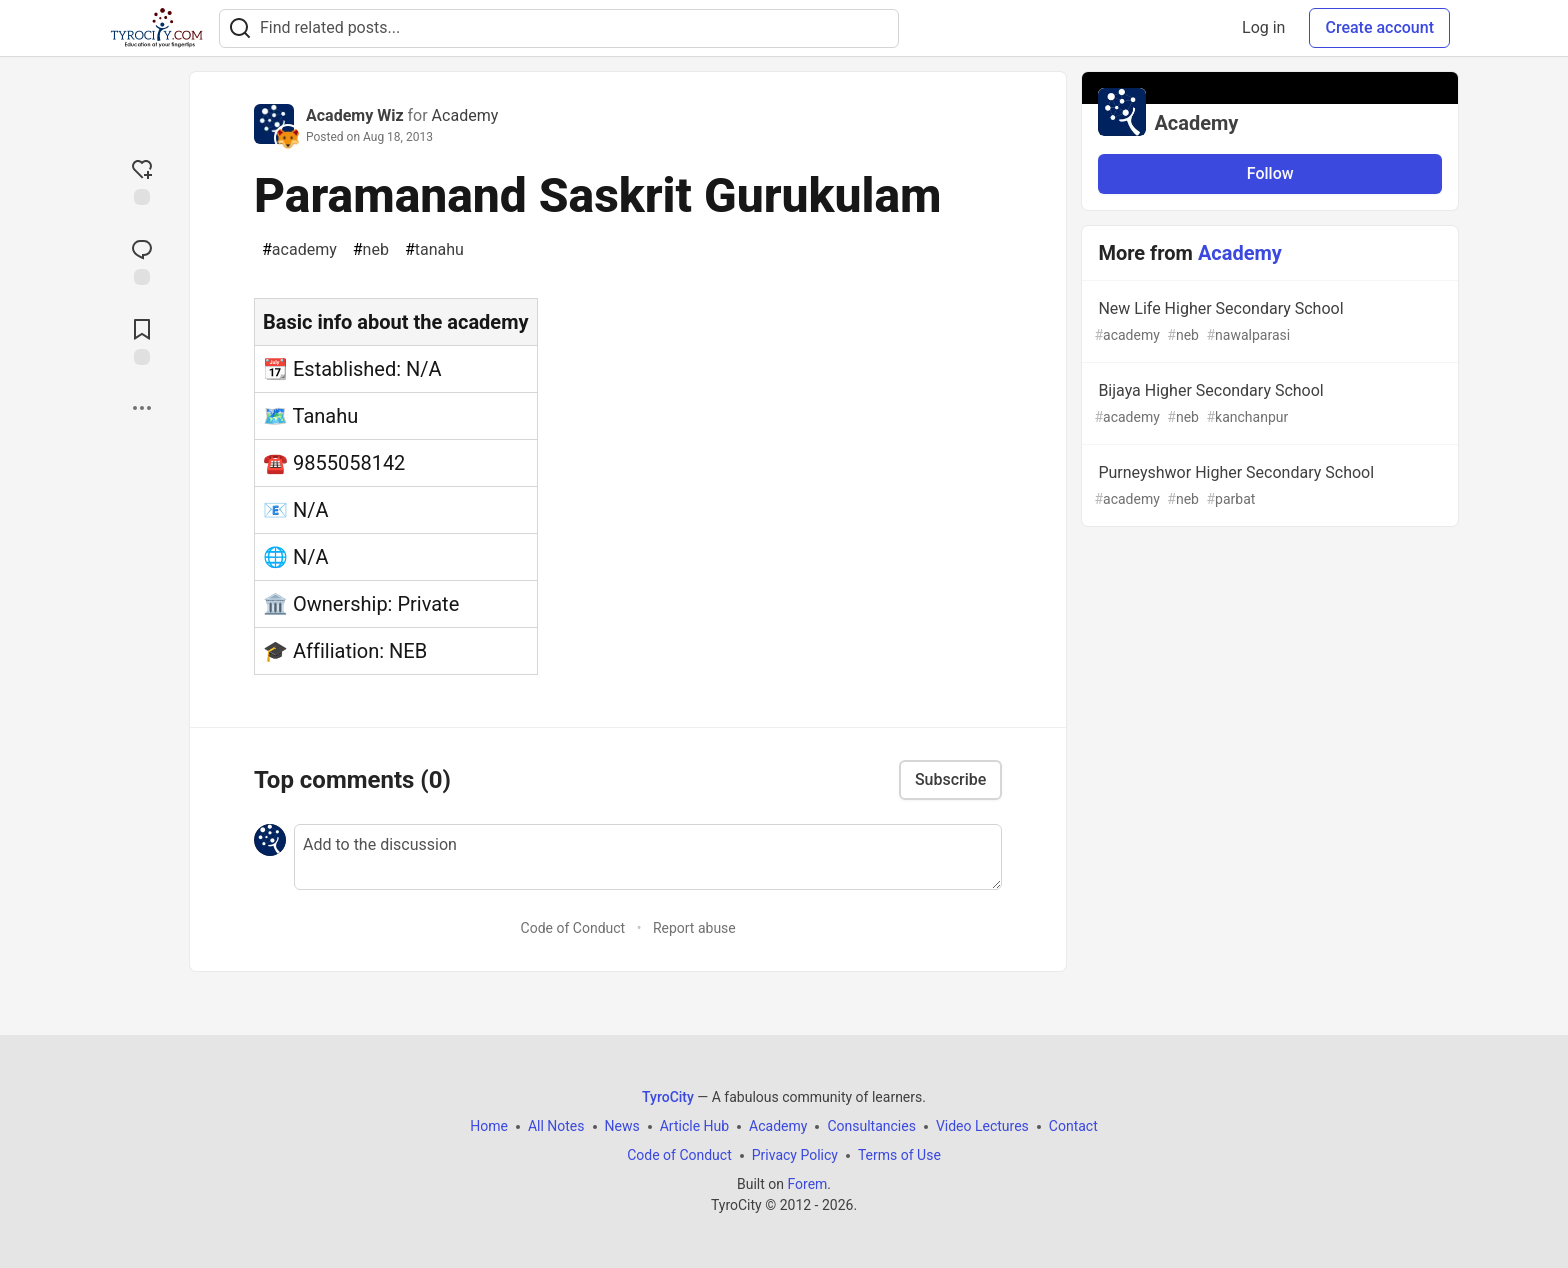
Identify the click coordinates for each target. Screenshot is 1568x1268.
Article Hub (694, 1126)
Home (489, 1126)
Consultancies (871, 1126)
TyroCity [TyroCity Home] (668, 1097)
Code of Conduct (573, 928)
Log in (1263, 27)
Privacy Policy (795, 1155)
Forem (807, 1184)
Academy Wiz (355, 115)
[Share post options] (142, 408)
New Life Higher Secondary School (1268, 322)
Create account (1379, 27)
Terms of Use (899, 1155)
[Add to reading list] (142, 340)
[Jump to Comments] (142, 260)
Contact (1073, 1126)
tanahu (434, 250)
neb (371, 250)
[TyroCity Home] (156, 28)
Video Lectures (982, 1126)
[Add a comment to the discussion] (648, 857)
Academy (465, 115)
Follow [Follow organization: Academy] (1270, 173)
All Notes (556, 1126)
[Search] (240, 28)
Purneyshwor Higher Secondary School (1268, 486)
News (622, 1126)
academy (299, 250)
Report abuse (694, 928)
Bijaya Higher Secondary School (1268, 404)
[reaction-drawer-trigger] (142, 180)
